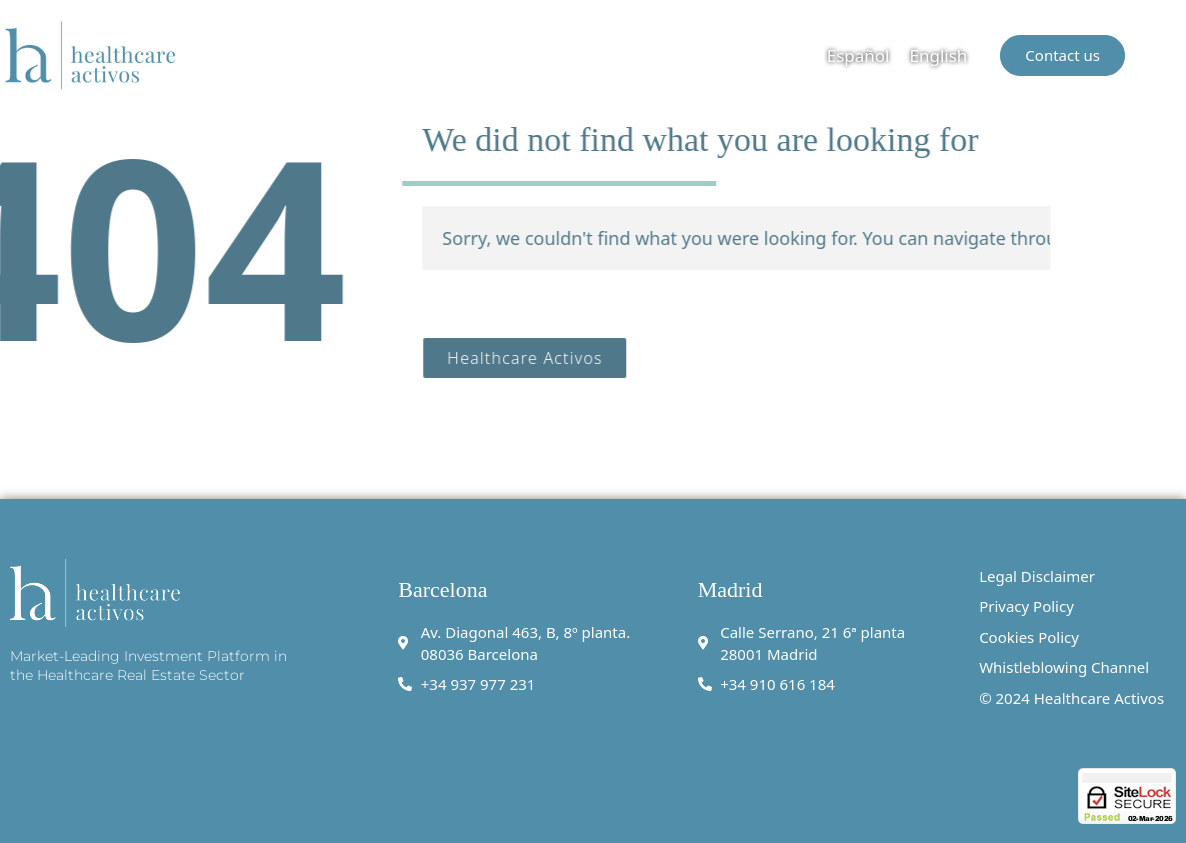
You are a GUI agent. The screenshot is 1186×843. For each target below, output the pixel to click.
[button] (1168, 55)
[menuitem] (858, 55)
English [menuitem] (939, 55)
